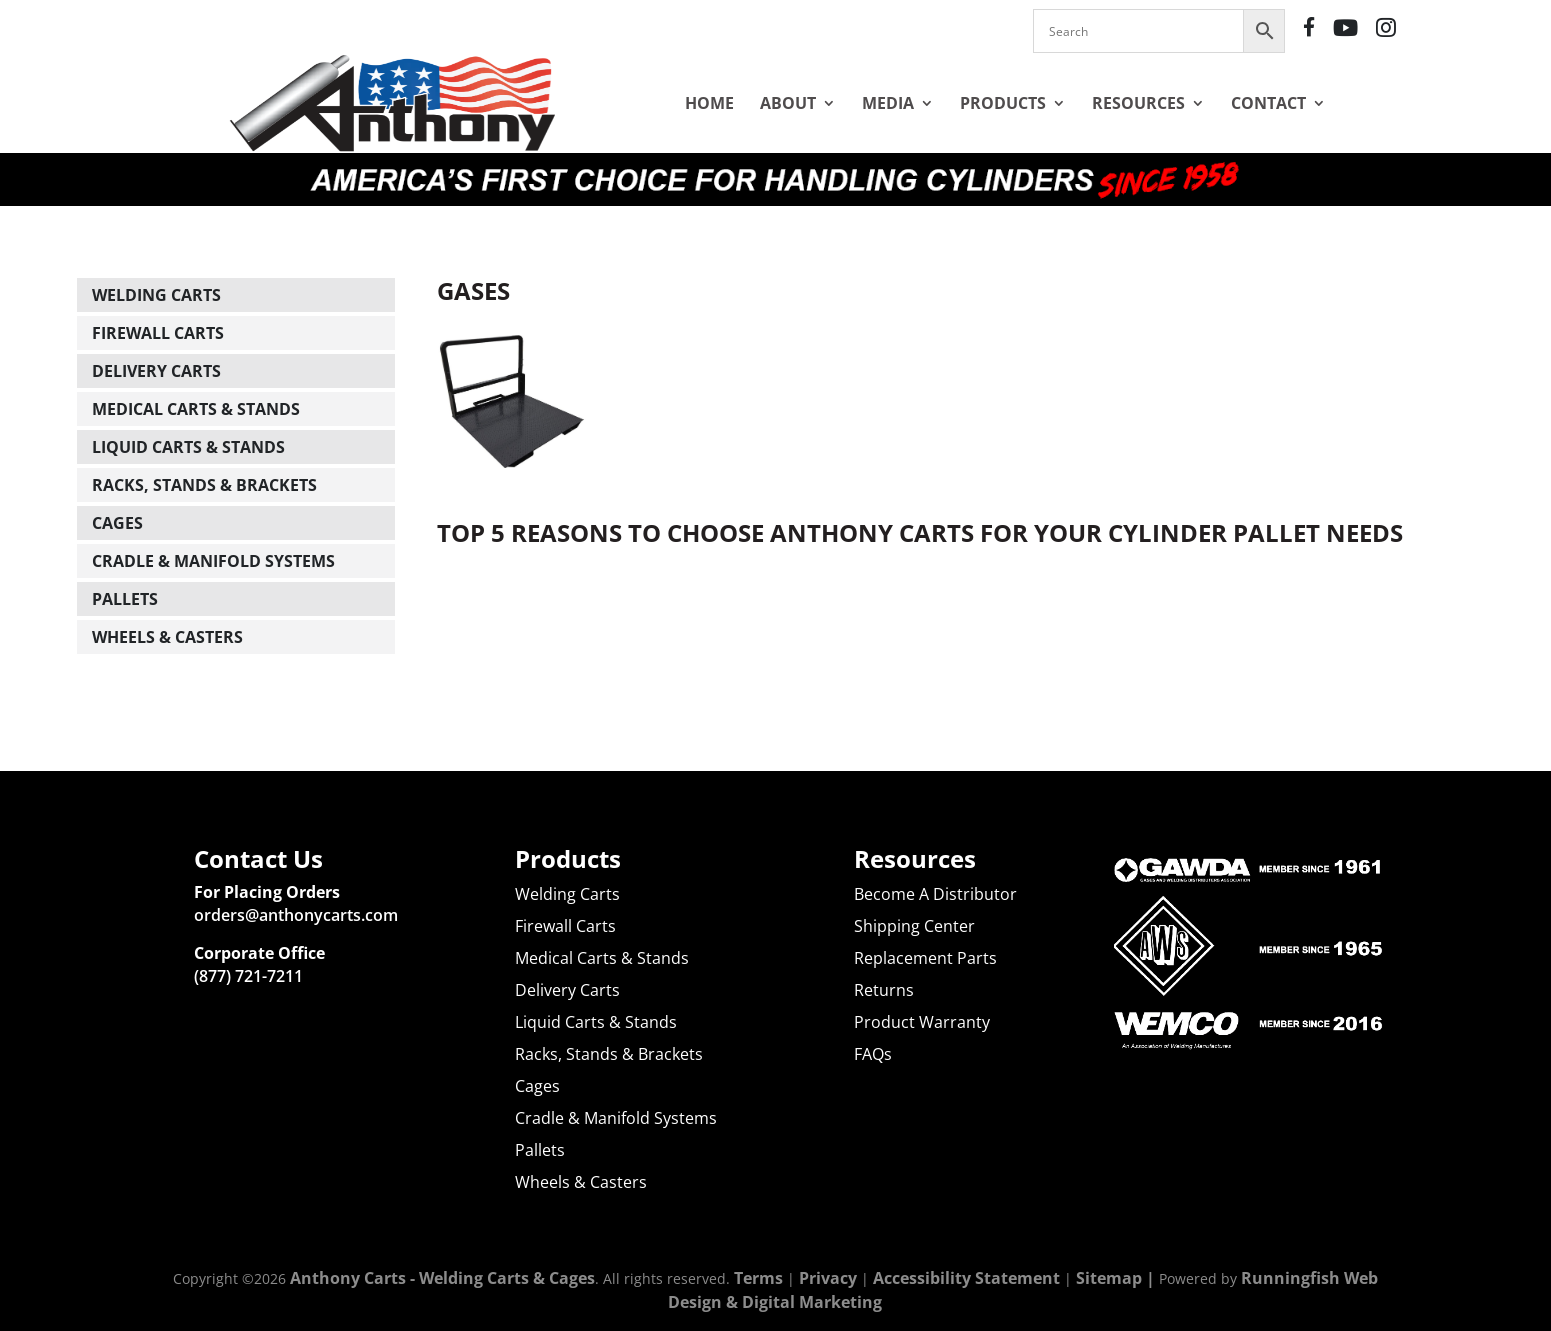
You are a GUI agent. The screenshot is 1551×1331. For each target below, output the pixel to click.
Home (709, 103)
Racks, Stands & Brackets (204, 485)
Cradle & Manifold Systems (213, 561)
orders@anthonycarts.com (296, 915)
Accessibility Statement (966, 1278)
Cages (117, 523)
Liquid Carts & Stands (188, 447)
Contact (1268, 103)
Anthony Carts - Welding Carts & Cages (442, 1278)
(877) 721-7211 (248, 976)
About (788, 103)
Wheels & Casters (167, 637)
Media (888, 103)
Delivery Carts (156, 371)
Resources (1138, 103)
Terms (758, 1278)
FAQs (873, 1054)
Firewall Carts (158, 333)
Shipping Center (914, 926)
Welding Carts (156, 295)
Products (1003, 103)
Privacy (828, 1278)
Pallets (125, 599)
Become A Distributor (935, 894)
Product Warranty (922, 1022)
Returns (884, 990)
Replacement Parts (925, 958)
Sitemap (1109, 1278)
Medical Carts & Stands (196, 409)
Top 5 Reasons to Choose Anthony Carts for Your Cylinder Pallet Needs (920, 532)
